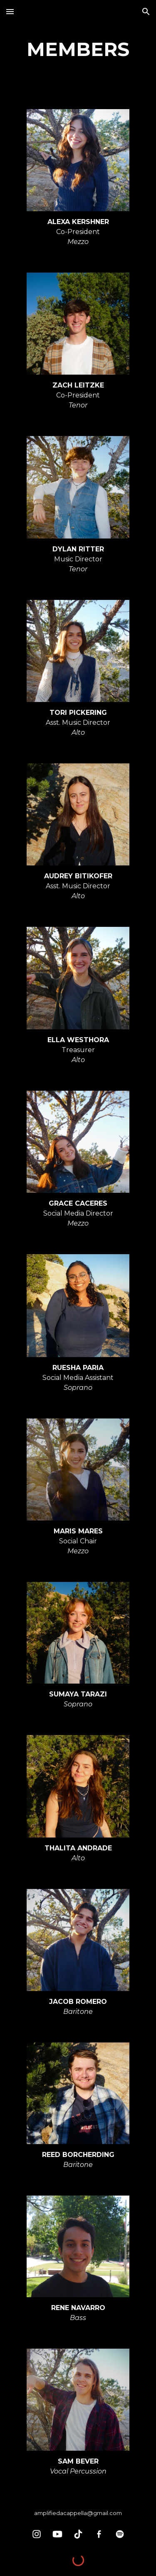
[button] (10, 11)
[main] (78, 49)
